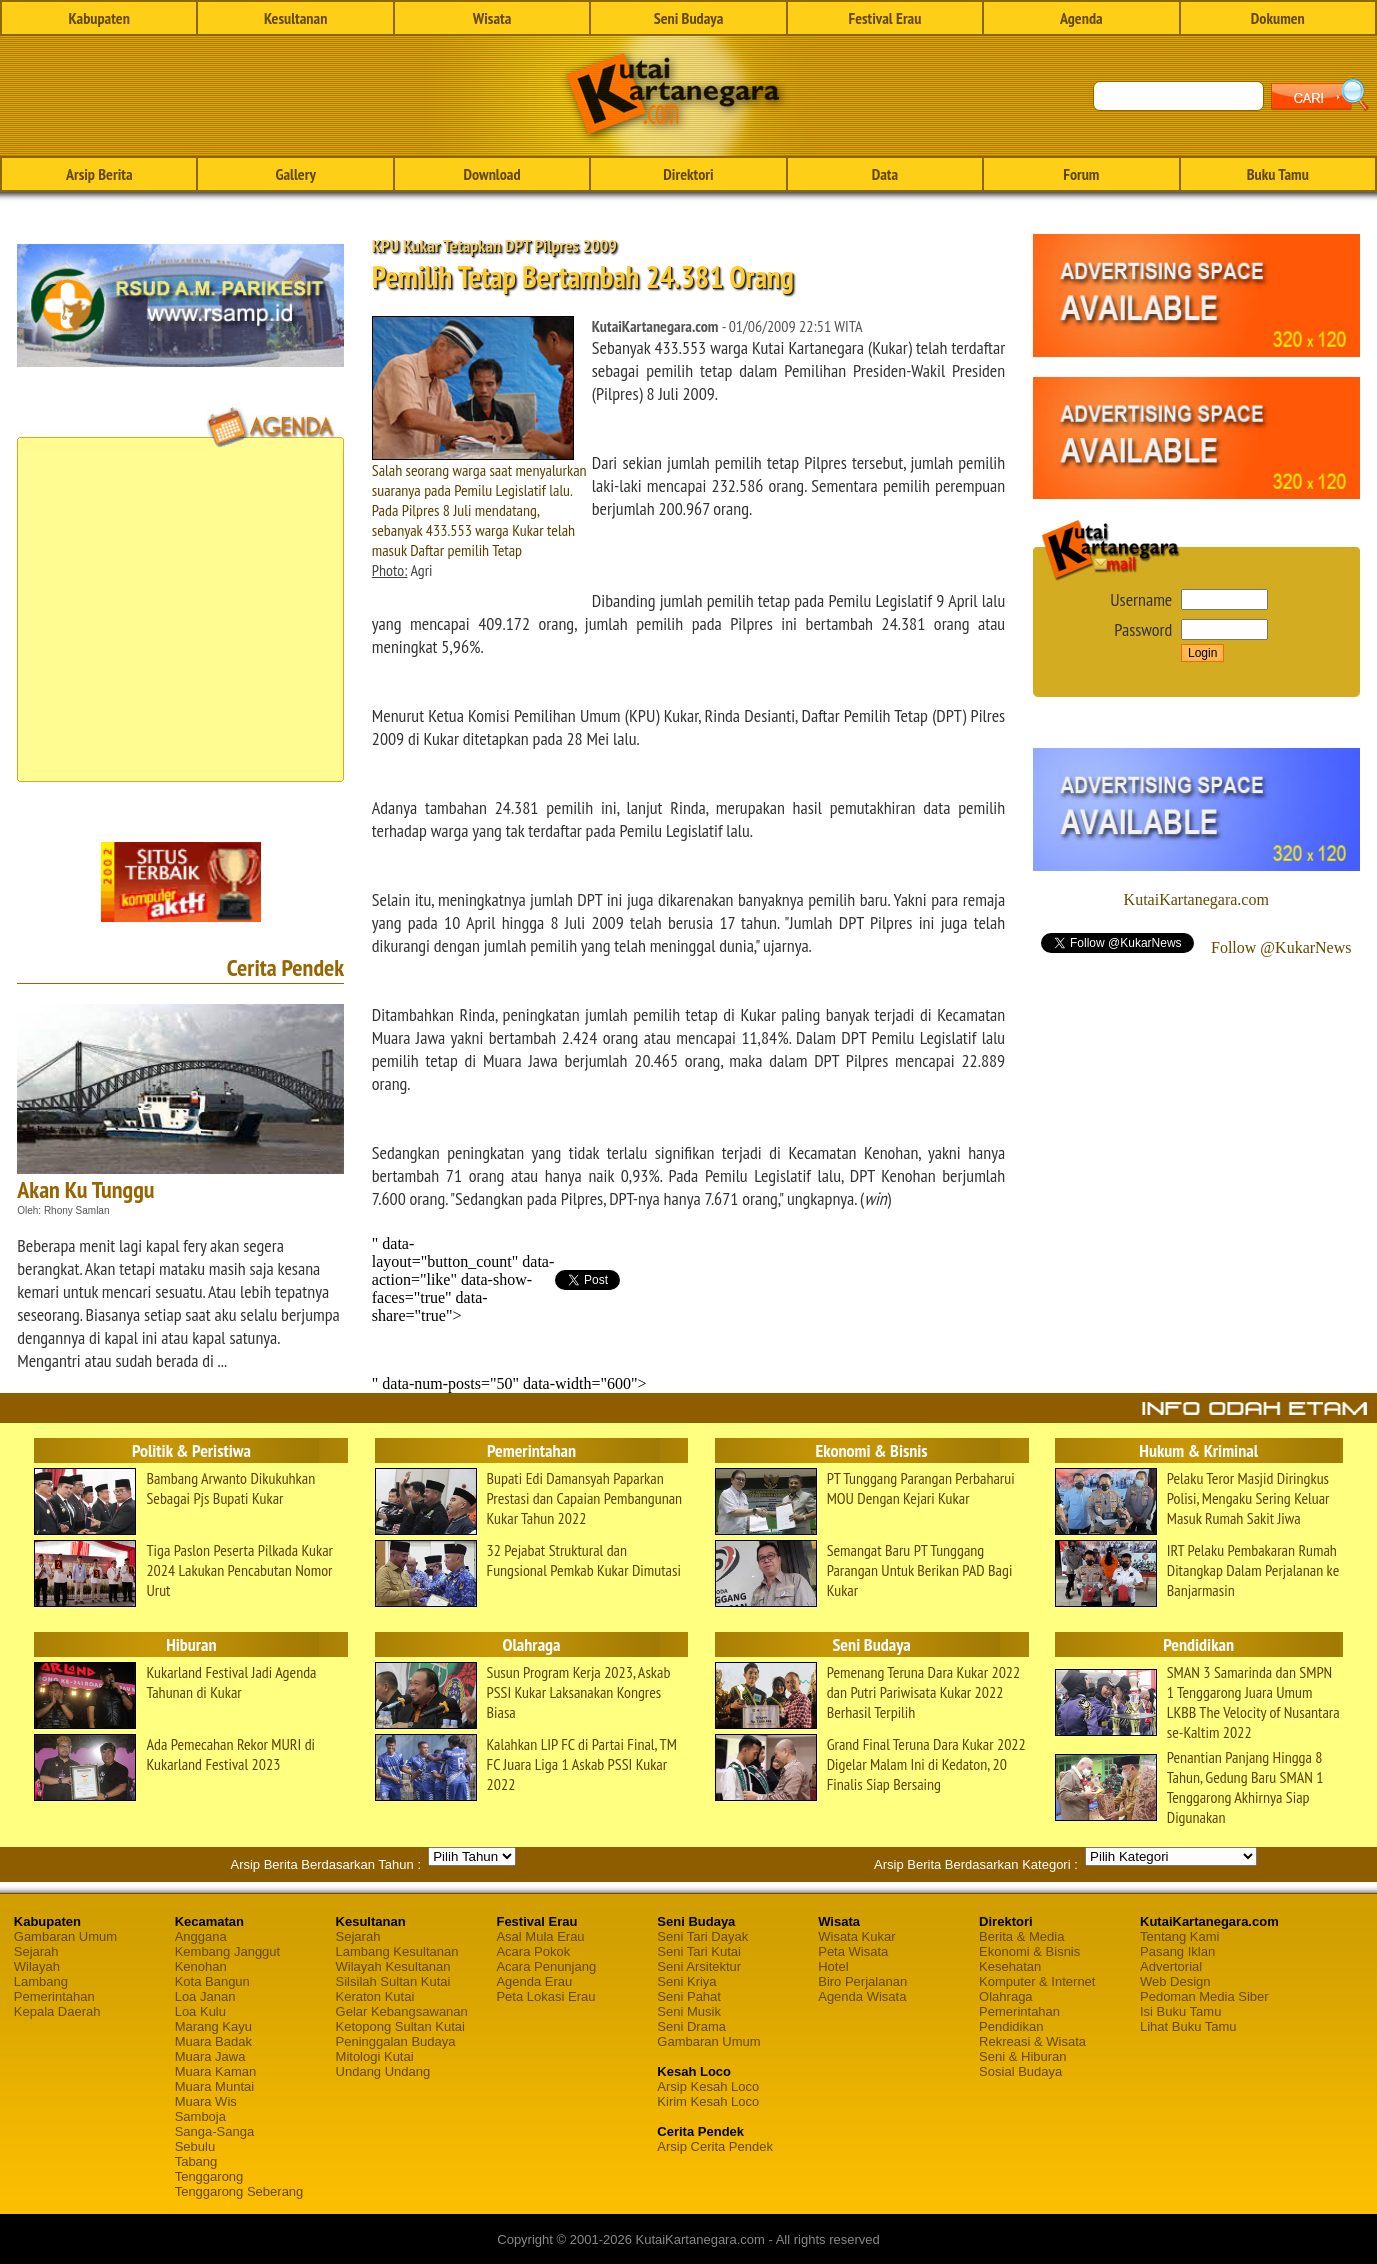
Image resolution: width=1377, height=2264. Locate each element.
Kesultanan (295, 18)
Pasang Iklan (1177, 1951)
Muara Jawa (210, 2056)
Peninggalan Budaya (396, 2041)
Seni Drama (691, 2026)
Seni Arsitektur (699, 1966)
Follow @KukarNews (1281, 947)
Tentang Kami (1180, 1936)
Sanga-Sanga (215, 2131)
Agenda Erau (534, 1981)
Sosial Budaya (1020, 2071)
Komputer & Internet (1037, 1981)
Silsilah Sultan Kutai (393, 1981)
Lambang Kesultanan (397, 1951)
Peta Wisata (853, 1951)
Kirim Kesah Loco (708, 2101)
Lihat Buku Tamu (1188, 2026)
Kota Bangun (212, 1981)
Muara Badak (213, 2041)
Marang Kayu (213, 2026)
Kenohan (201, 1966)
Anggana (201, 1936)
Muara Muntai (214, 2086)
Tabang (196, 2161)
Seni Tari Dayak (702, 1936)
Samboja (200, 2116)
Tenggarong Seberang (239, 2191)
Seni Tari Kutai (699, 1951)
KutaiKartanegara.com (1196, 899)
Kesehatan (1010, 1966)
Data (885, 174)
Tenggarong (209, 2176)
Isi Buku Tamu (1180, 2011)
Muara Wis (206, 2101)
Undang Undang (383, 2071)
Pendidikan (1011, 2026)
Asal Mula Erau (540, 1936)
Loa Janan (205, 1996)
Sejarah (36, 1951)
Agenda (1081, 18)
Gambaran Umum (65, 1936)
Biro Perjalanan (862, 1981)
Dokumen (1278, 18)
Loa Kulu (200, 2011)
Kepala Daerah (57, 2011)
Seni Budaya (689, 18)
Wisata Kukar (856, 1936)
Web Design (1175, 1981)
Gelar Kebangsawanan (402, 2011)
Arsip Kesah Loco (708, 2086)
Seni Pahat (689, 1996)
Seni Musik (689, 2011)
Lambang (41, 1981)
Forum (1081, 174)
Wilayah (37, 1966)
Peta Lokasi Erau (545, 1996)
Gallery (295, 174)
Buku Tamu (1278, 174)
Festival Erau (884, 18)
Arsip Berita (99, 174)
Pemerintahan (54, 1996)
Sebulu (195, 2146)
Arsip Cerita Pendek (715, 2146)
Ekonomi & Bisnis (1029, 1951)
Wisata (492, 18)
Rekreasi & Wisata (1032, 2041)
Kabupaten (99, 18)
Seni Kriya (686, 1981)
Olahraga (1005, 1996)
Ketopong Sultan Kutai (400, 2026)
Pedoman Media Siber (1204, 1996)
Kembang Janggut (228, 1951)
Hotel (833, 1966)
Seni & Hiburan (1022, 2056)
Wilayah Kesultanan (393, 1966)
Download (492, 174)
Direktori (688, 174)
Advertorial (1171, 1966)
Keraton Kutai (375, 1996)
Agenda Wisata (862, 1996)
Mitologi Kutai (375, 2056)
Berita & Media (1021, 1936)
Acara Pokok (533, 1951)
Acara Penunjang (546, 1966)
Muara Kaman (216, 2071)
